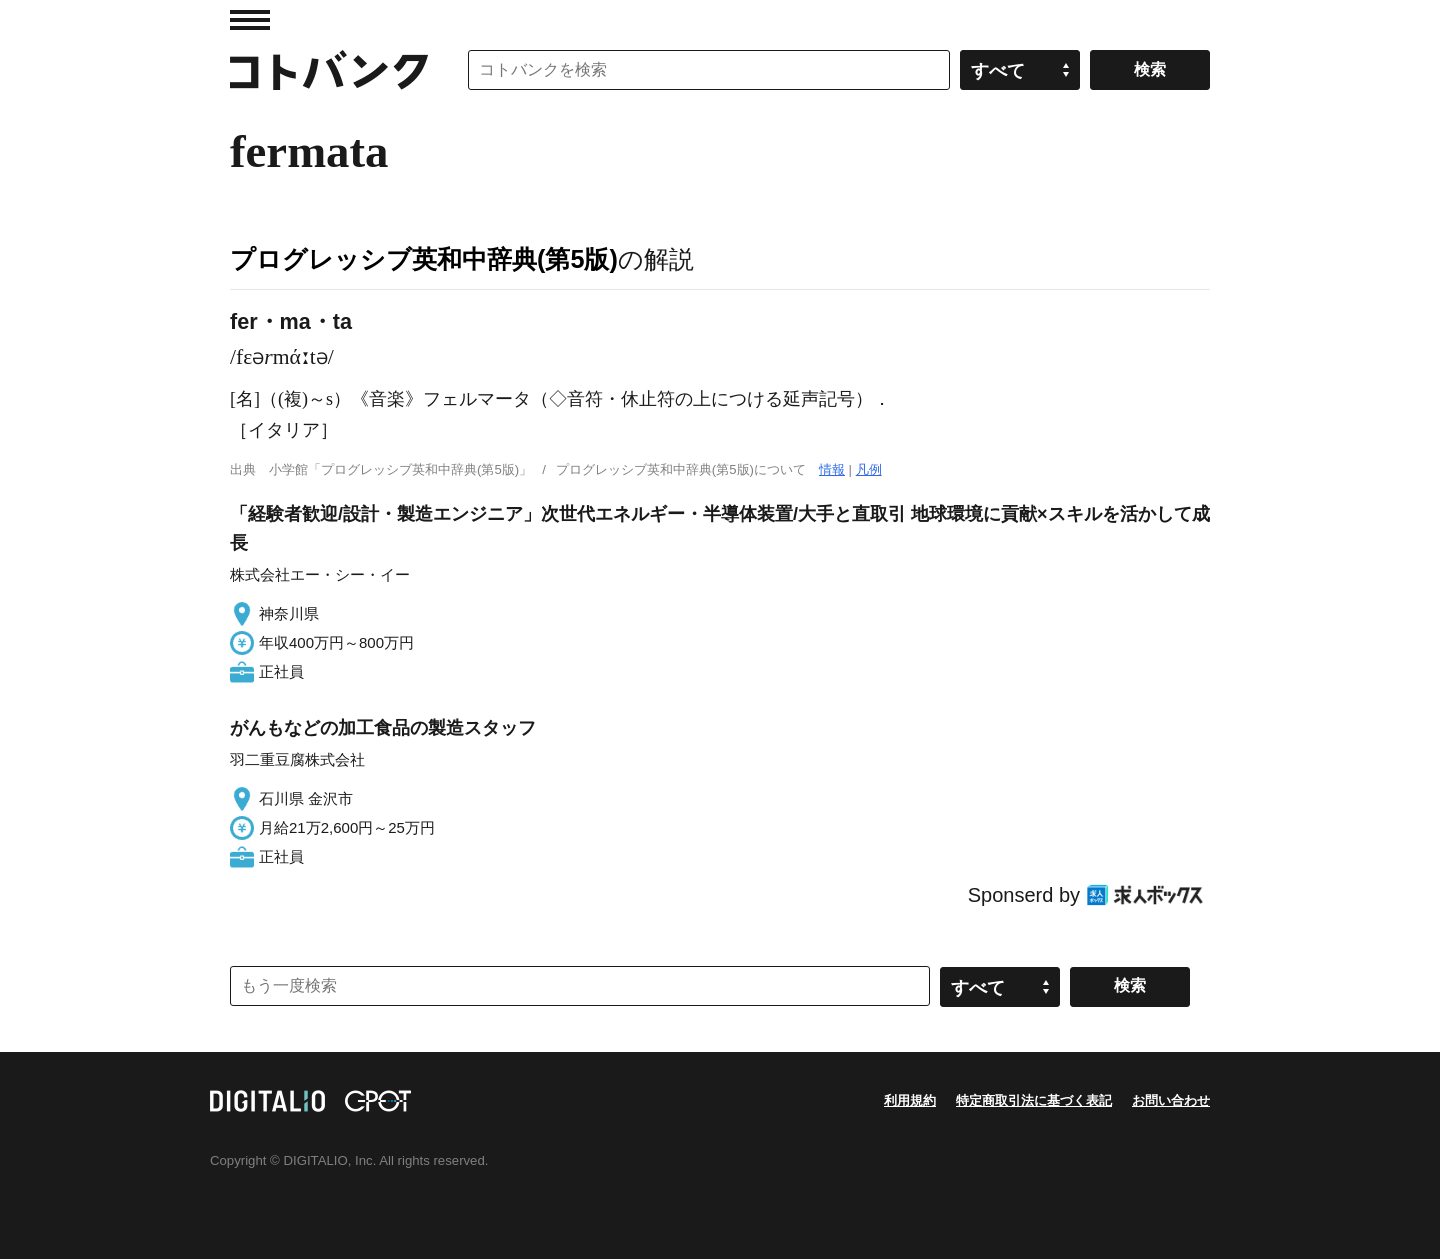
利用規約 (910, 1100)
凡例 (869, 469)
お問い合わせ (1171, 1100)
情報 (832, 469)
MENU (250, 20)
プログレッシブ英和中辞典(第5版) (424, 259)
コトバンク (329, 70)
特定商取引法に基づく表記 (1034, 1100)
